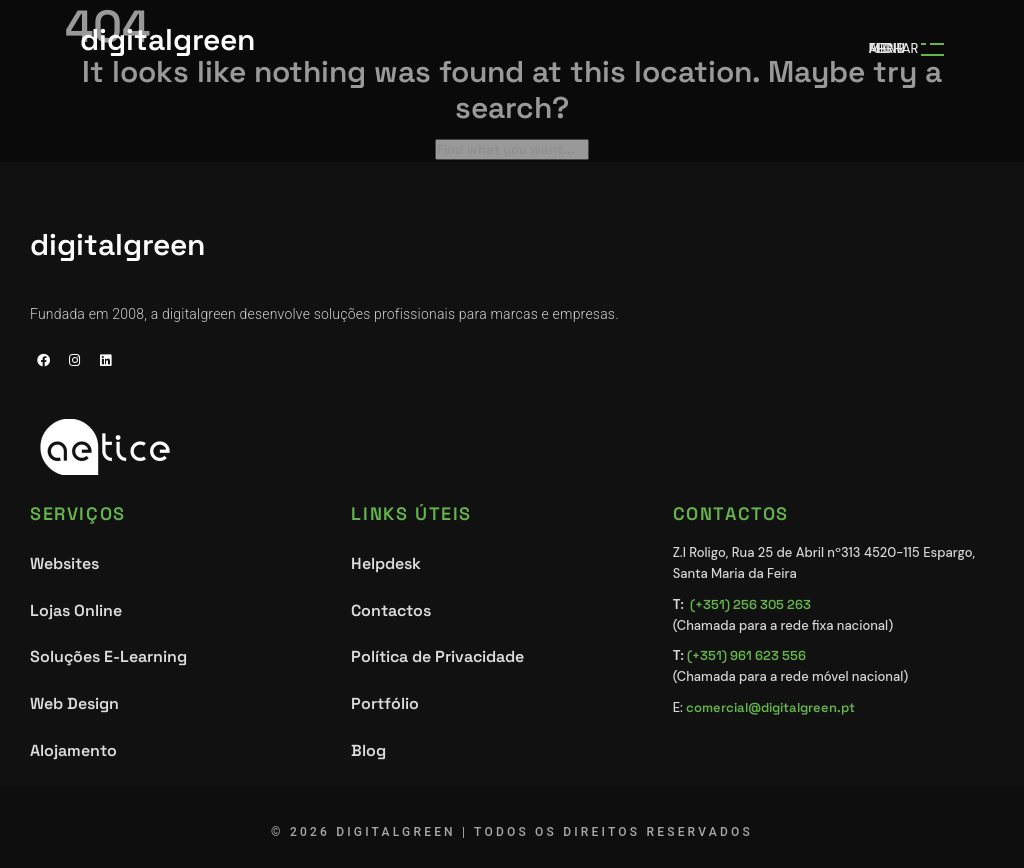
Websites (64, 563)
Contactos (391, 610)
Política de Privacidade (437, 656)
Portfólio (385, 703)
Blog (368, 750)
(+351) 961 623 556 (746, 655)
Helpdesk (386, 563)
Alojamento (73, 750)
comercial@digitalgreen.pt (770, 707)
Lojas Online (76, 610)
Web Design (74, 703)
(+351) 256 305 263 (750, 604)
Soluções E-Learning (108, 656)
